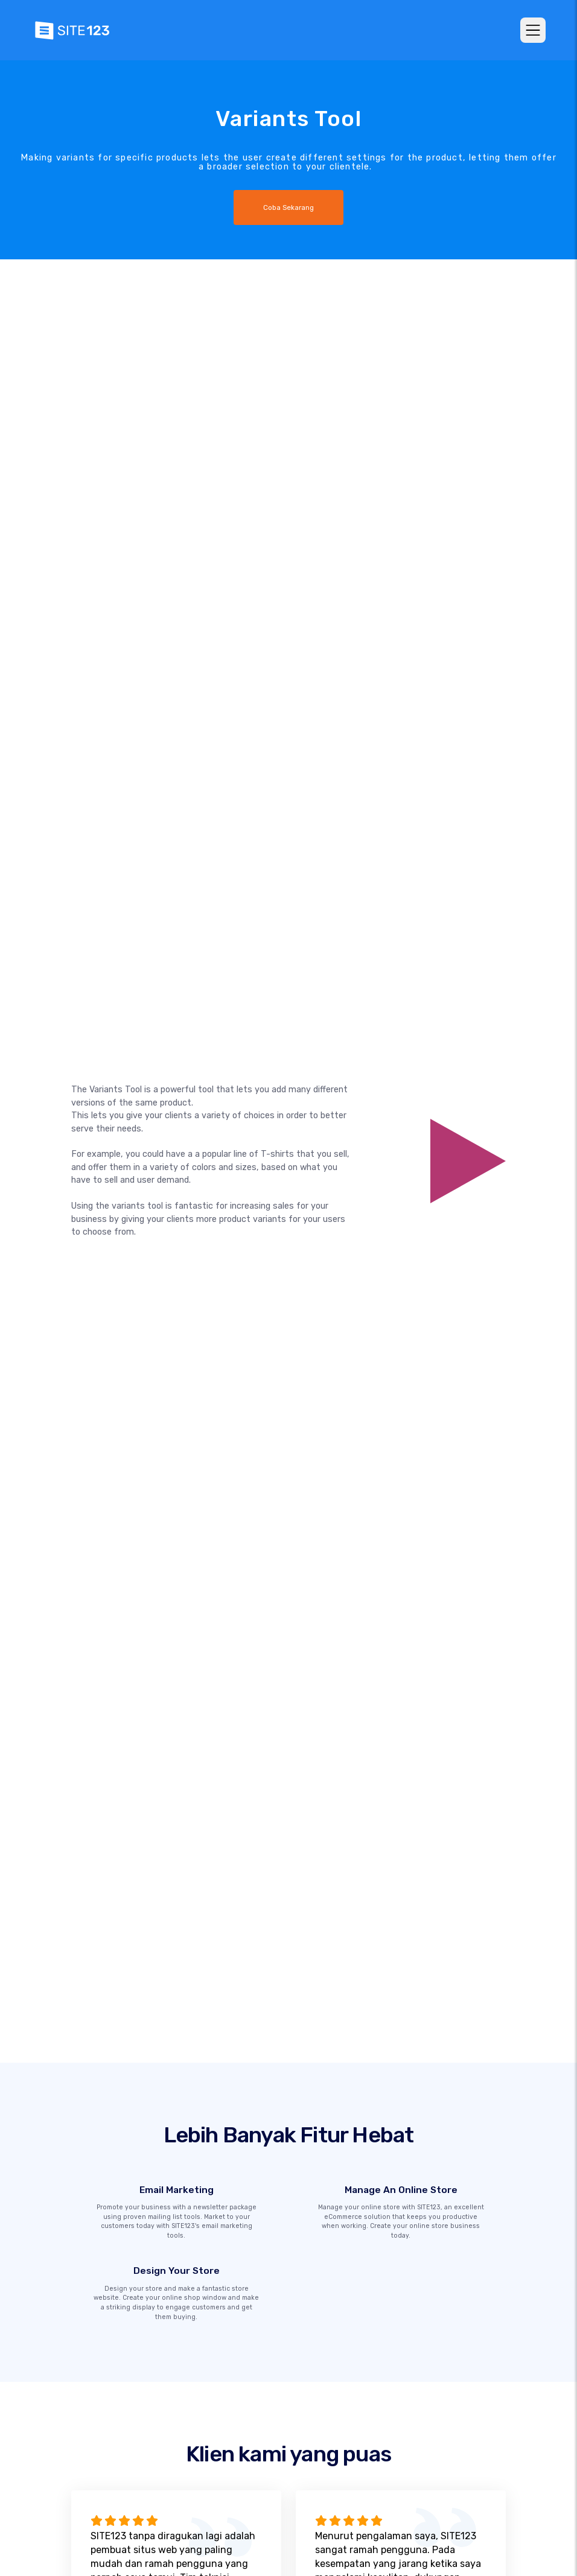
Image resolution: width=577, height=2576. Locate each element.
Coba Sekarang (288, 207)
